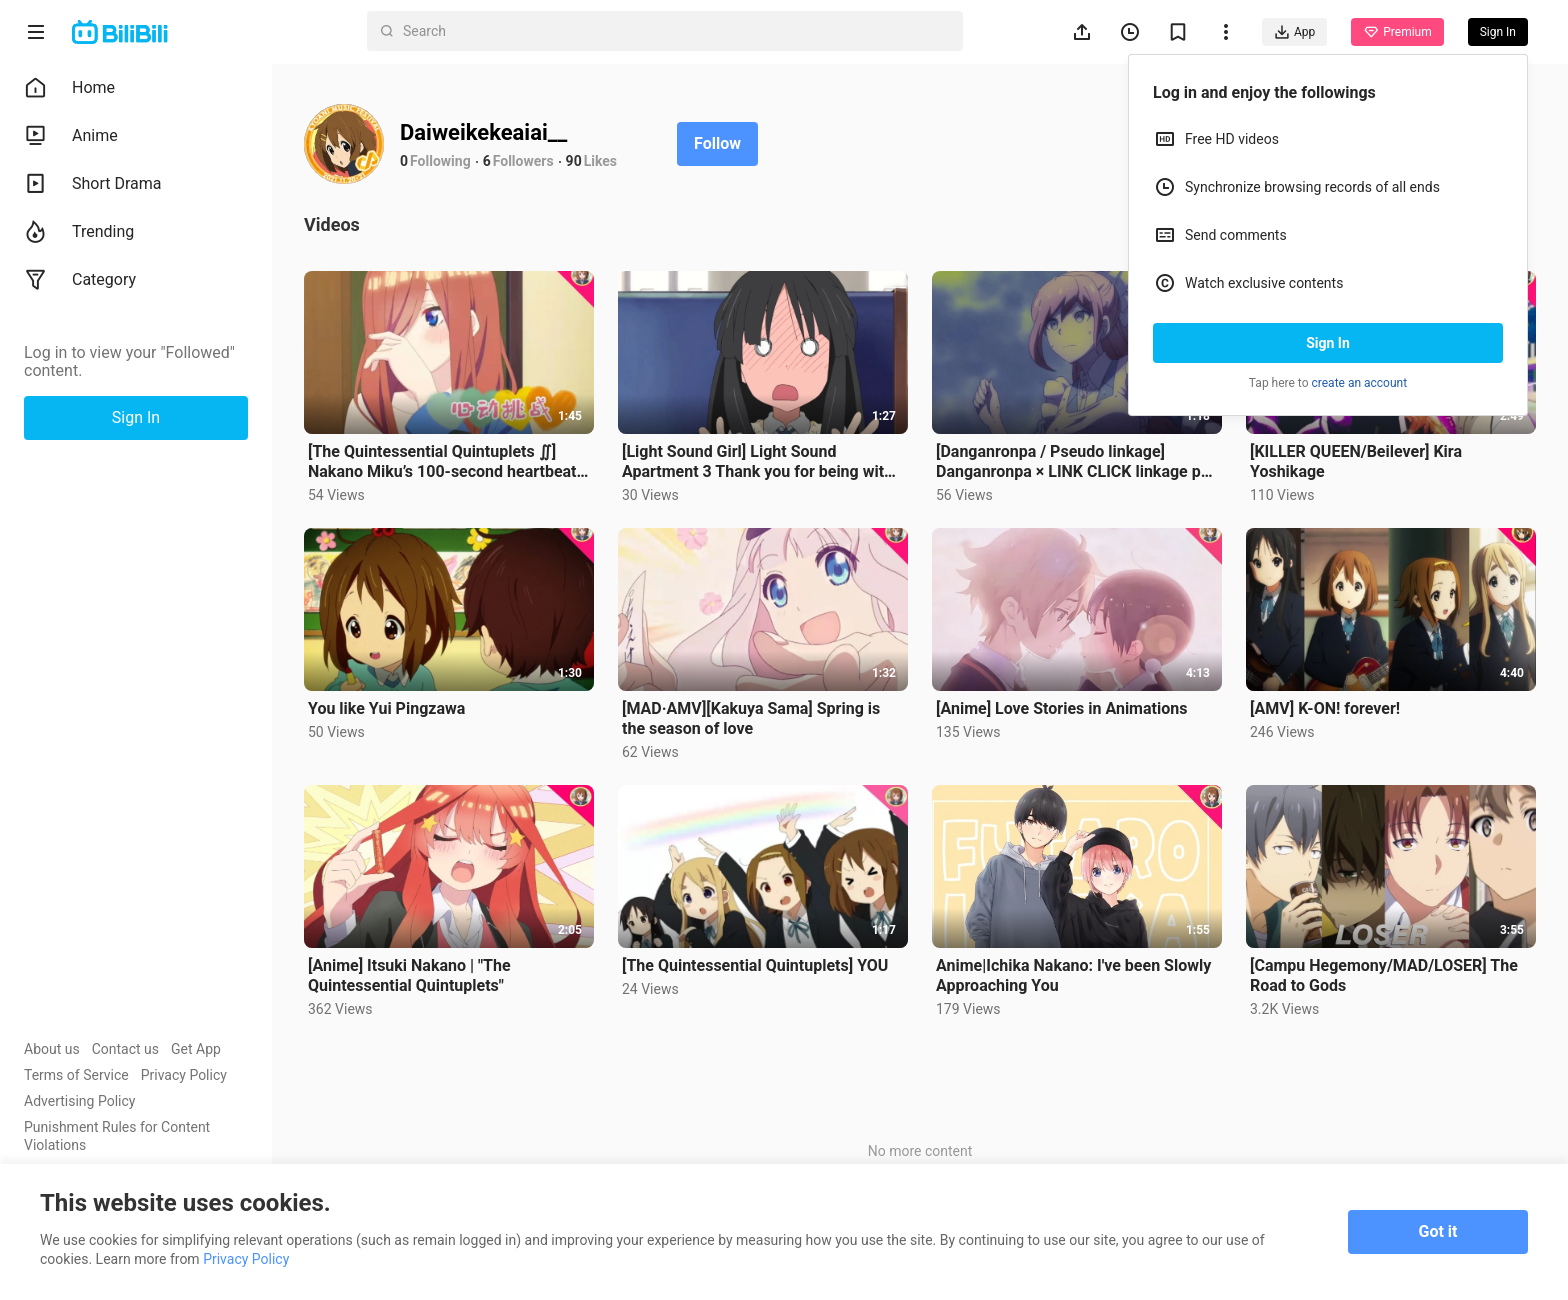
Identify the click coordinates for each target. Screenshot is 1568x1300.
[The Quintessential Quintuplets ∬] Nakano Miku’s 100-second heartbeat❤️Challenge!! (442, 462)
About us (52, 1049)
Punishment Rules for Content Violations (117, 1136)
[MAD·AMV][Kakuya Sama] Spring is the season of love (751, 718)
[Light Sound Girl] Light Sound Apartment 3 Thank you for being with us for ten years (757, 462)
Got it (1438, 1231)
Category (80, 280)
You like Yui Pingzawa (386, 708)
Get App (196, 1049)
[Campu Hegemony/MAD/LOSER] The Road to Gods (1384, 975)
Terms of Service (76, 1075)
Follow (717, 143)
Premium (1397, 32)
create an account (1360, 383)
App (1294, 32)
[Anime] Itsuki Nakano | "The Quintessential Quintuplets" (409, 975)
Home (69, 88)
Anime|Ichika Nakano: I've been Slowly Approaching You (1073, 975)
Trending (79, 232)
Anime (71, 136)
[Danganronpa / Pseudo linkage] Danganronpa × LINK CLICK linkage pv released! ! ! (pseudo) (1072, 462)
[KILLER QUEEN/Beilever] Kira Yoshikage (1356, 461)
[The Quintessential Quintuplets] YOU (755, 965)
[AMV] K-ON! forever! (1325, 708)
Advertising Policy (79, 1101)
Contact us (125, 1049)
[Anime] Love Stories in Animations (1061, 708)
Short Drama (93, 184)
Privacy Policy (184, 1075)
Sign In (1328, 343)
